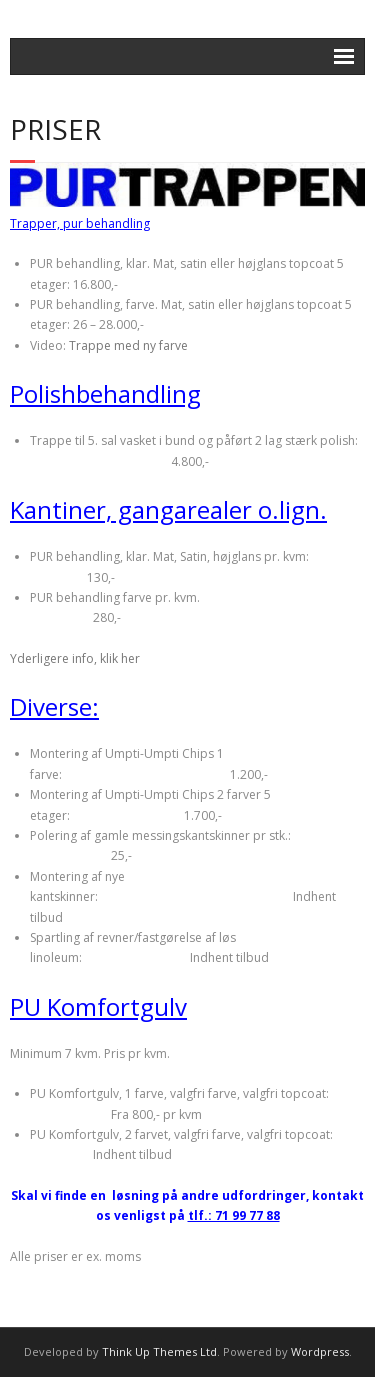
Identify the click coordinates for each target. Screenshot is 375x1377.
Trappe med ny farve (128, 345)
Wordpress (320, 1351)
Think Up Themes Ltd (159, 1351)
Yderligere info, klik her (75, 658)
